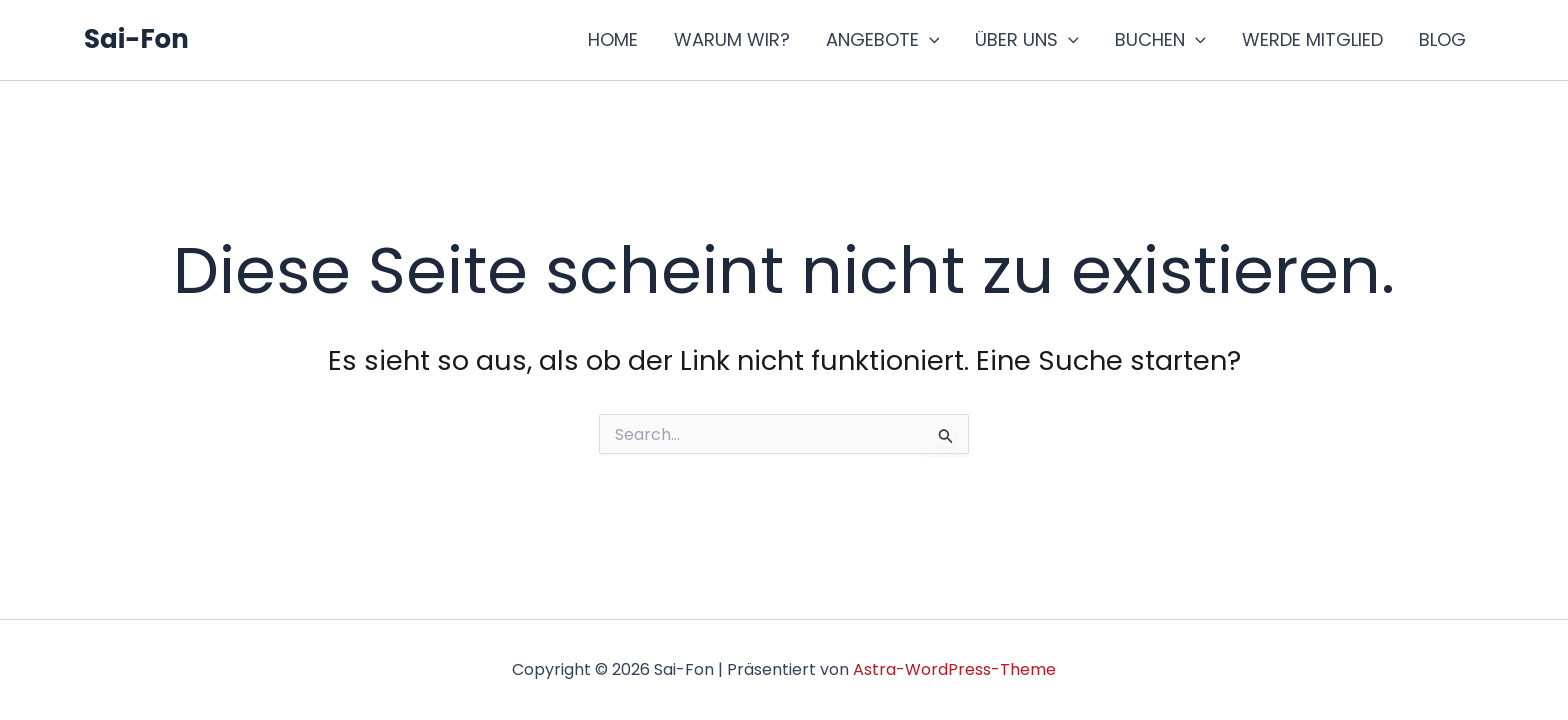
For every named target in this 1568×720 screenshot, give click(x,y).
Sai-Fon (136, 39)
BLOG (1442, 39)
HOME (613, 39)
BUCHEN (1160, 40)
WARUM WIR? (732, 39)
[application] (929, 40)
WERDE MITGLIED (1312, 39)
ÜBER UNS (1027, 40)
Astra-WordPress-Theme (954, 669)
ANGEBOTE (883, 40)
